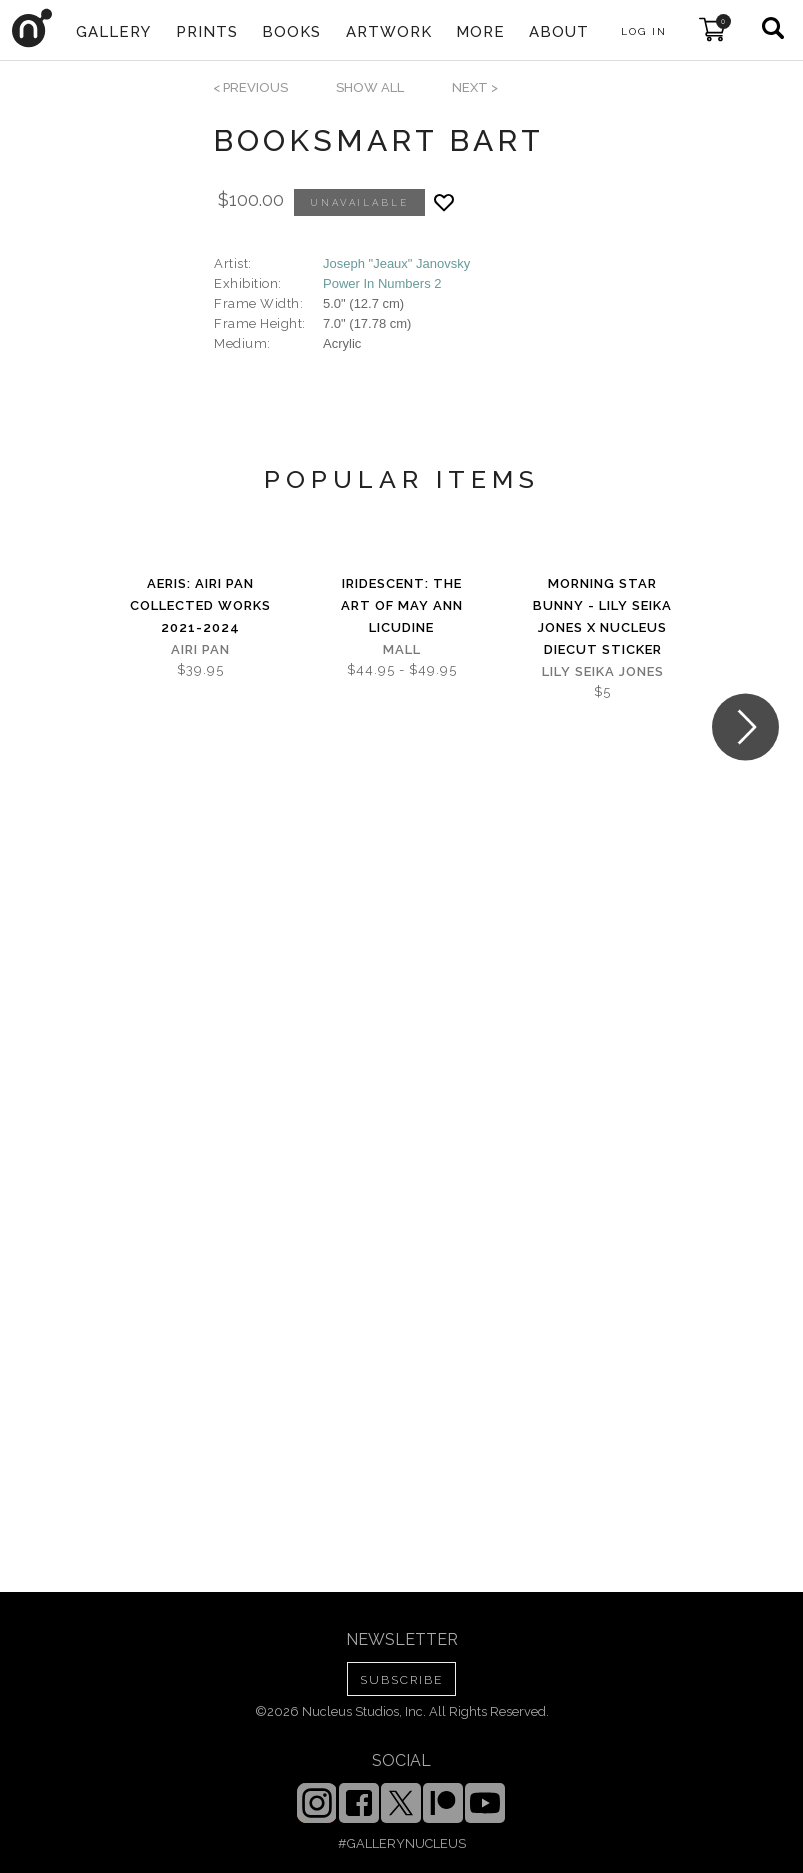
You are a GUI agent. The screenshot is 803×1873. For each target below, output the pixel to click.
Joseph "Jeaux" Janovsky (396, 263)
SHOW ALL (370, 87)
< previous (250, 87)
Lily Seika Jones (603, 671)
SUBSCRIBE (401, 1680)
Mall (402, 649)
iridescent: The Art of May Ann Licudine (402, 605)
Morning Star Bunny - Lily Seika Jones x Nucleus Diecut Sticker (602, 616)
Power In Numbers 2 (382, 283)
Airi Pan (200, 649)
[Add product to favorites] (444, 202)
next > (475, 87)
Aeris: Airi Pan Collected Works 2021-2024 (200, 605)
